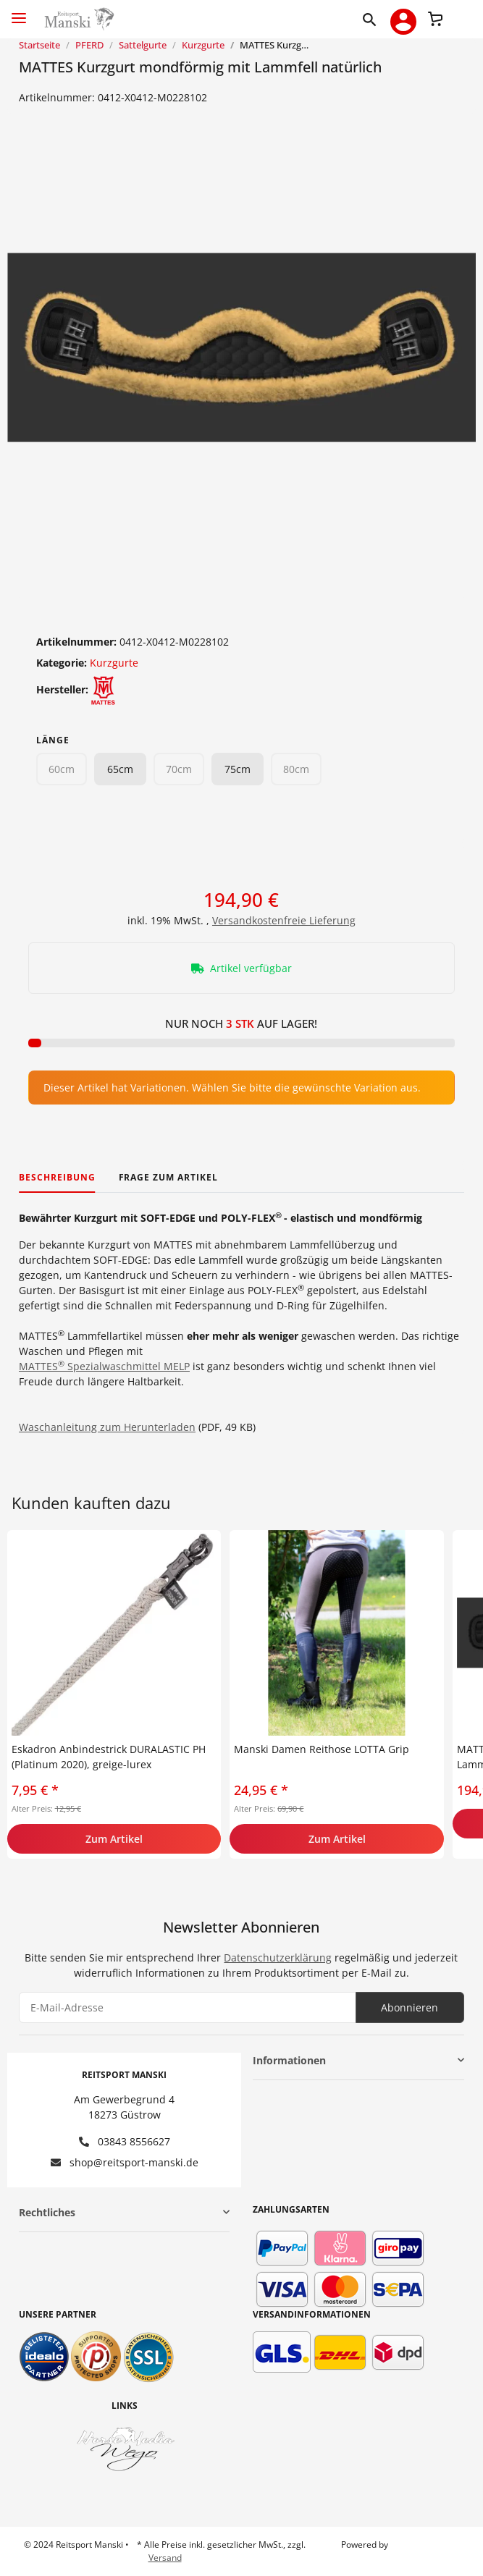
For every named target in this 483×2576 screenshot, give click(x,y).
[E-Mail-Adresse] (187, 2007)
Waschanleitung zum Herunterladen (107, 1427)
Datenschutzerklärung (278, 1957)
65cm (120, 768)
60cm (62, 768)
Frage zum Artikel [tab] (168, 1177)
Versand (165, 2557)
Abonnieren (409, 2007)
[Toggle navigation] (19, 12)
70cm (179, 768)
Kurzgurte (114, 663)
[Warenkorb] (435, 17)
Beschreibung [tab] (57, 1177)
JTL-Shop (407, 2544)
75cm (237, 768)
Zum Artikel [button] (114, 1839)
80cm (296, 768)
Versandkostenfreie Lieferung (284, 920)
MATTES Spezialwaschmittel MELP (104, 1366)
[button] (373, 19)
